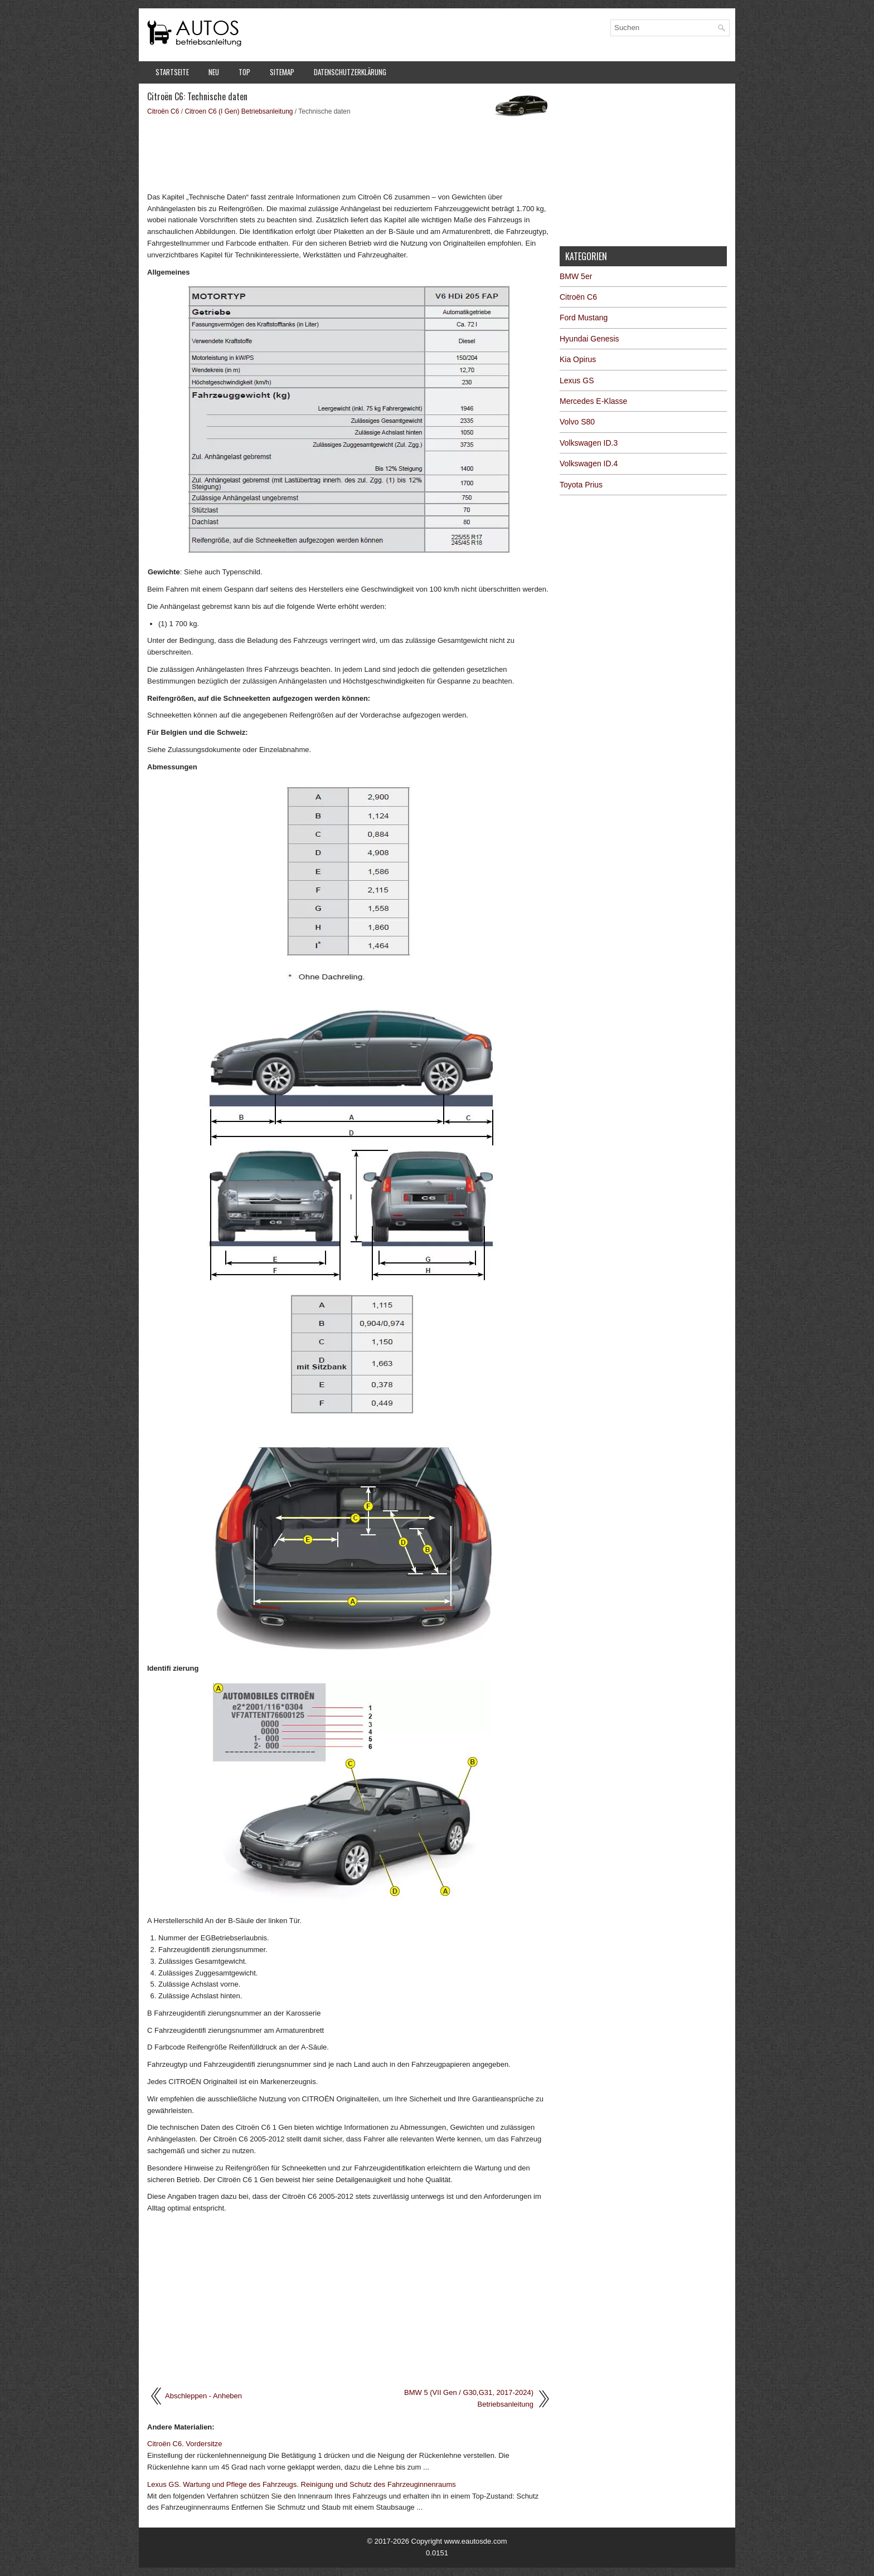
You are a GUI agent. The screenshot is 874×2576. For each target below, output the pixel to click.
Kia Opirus (578, 359)
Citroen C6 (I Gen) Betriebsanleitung (238, 111)
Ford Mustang (584, 317)
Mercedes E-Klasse (593, 401)
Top (244, 71)
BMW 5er (576, 276)
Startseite (172, 71)
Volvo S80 (577, 421)
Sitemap (282, 71)
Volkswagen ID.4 (589, 463)
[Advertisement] (349, 153)
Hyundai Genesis (589, 338)
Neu (213, 71)
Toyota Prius (581, 484)
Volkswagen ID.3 (589, 442)
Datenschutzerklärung (350, 71)
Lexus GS (577, 380)
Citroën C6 (163, 111)
